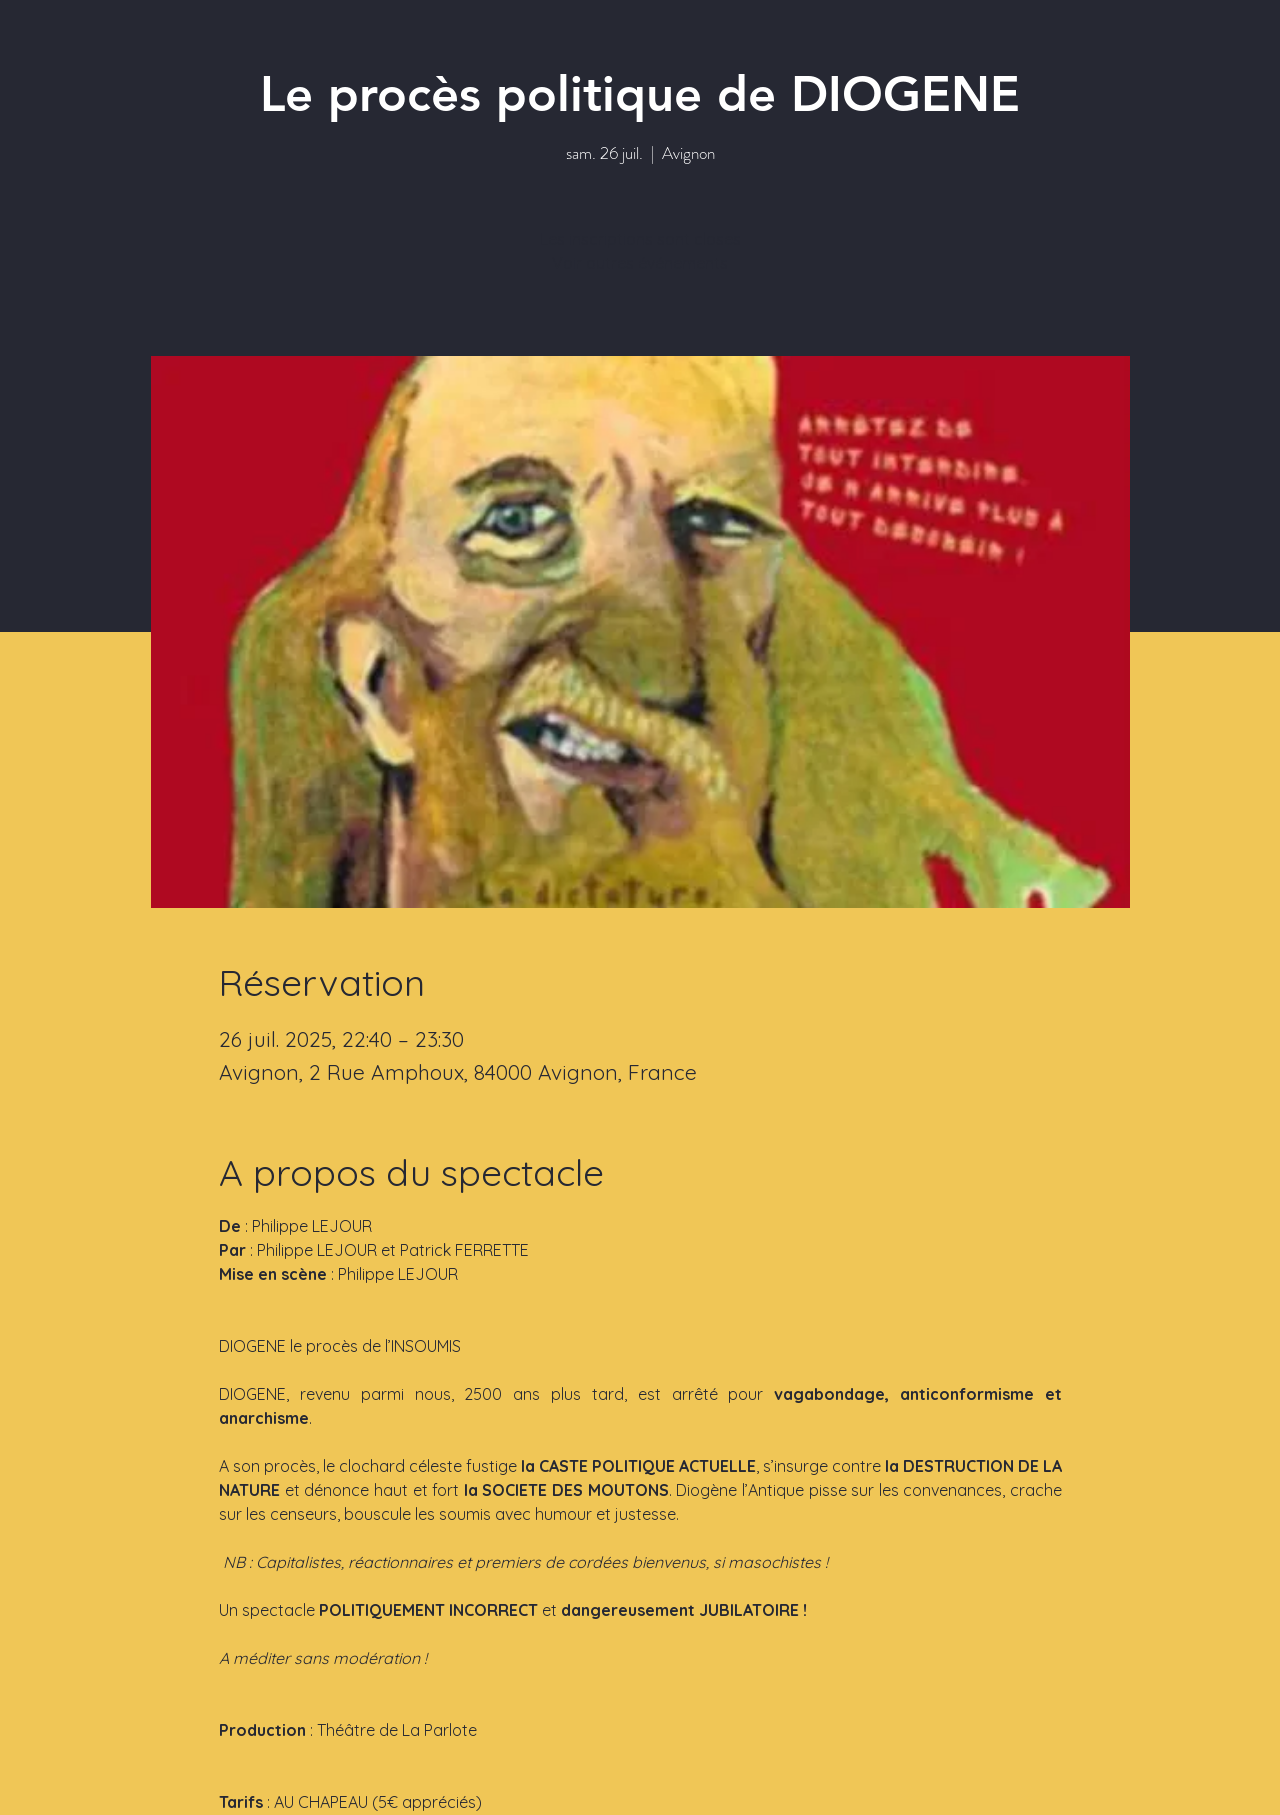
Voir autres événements (640, 263)
